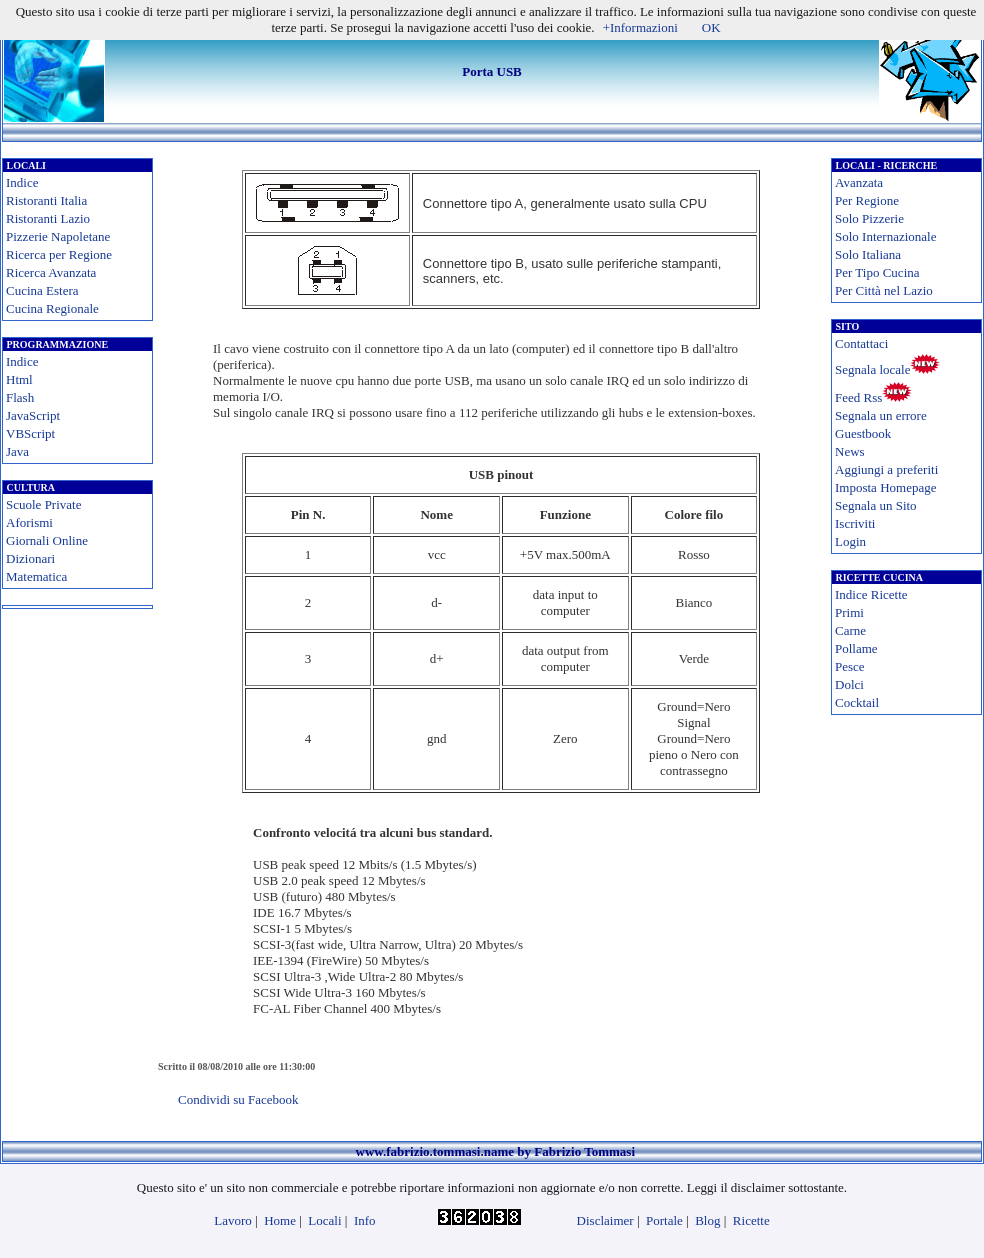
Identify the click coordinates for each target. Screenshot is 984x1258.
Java (17, 451)
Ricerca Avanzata (51, 272)
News (850, 451)
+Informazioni (640, 27)
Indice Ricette (871, 594)
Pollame (856, 648)
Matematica (36, 576)
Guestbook (863, 433)
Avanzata (859, 182)
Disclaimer (605, 1220)
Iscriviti (855, 523)
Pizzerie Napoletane (58, 236)
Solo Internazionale (885, 236)
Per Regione (867, 200)
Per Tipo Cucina (877, 272)
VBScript (30, 433)
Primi (849, 612)
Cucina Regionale (52, 308)
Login (850, 541)
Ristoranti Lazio (48, 218)
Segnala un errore (881, 415)
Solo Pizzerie (869, 218)
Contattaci (861, 343)
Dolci (849, 684)
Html (19, 379)
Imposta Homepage (885, 487)
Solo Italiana (868, 254)
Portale (664, 1220)
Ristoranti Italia (46, 200)
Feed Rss (858, 397)
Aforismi (29, 522)
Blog (707, 1220)
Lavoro (233, 1220)
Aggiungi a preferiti (886, 469)
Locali (324, 1220)
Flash (20, 397)
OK (711, 27)
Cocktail (857, 702)
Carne (850, 630)
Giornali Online (47, 540)
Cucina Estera (42, 290)
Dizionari (30, 558)
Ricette (751, 1220)
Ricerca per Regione (59, 254)
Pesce (850, 666)
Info (365, 1220)
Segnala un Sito (876, 505)
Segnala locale (872, 369)
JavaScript (33, 415)
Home (280, 1220)
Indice (22, 182)
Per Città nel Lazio (884, 290)
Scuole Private (43, 504)
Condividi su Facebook (238, 1099)
